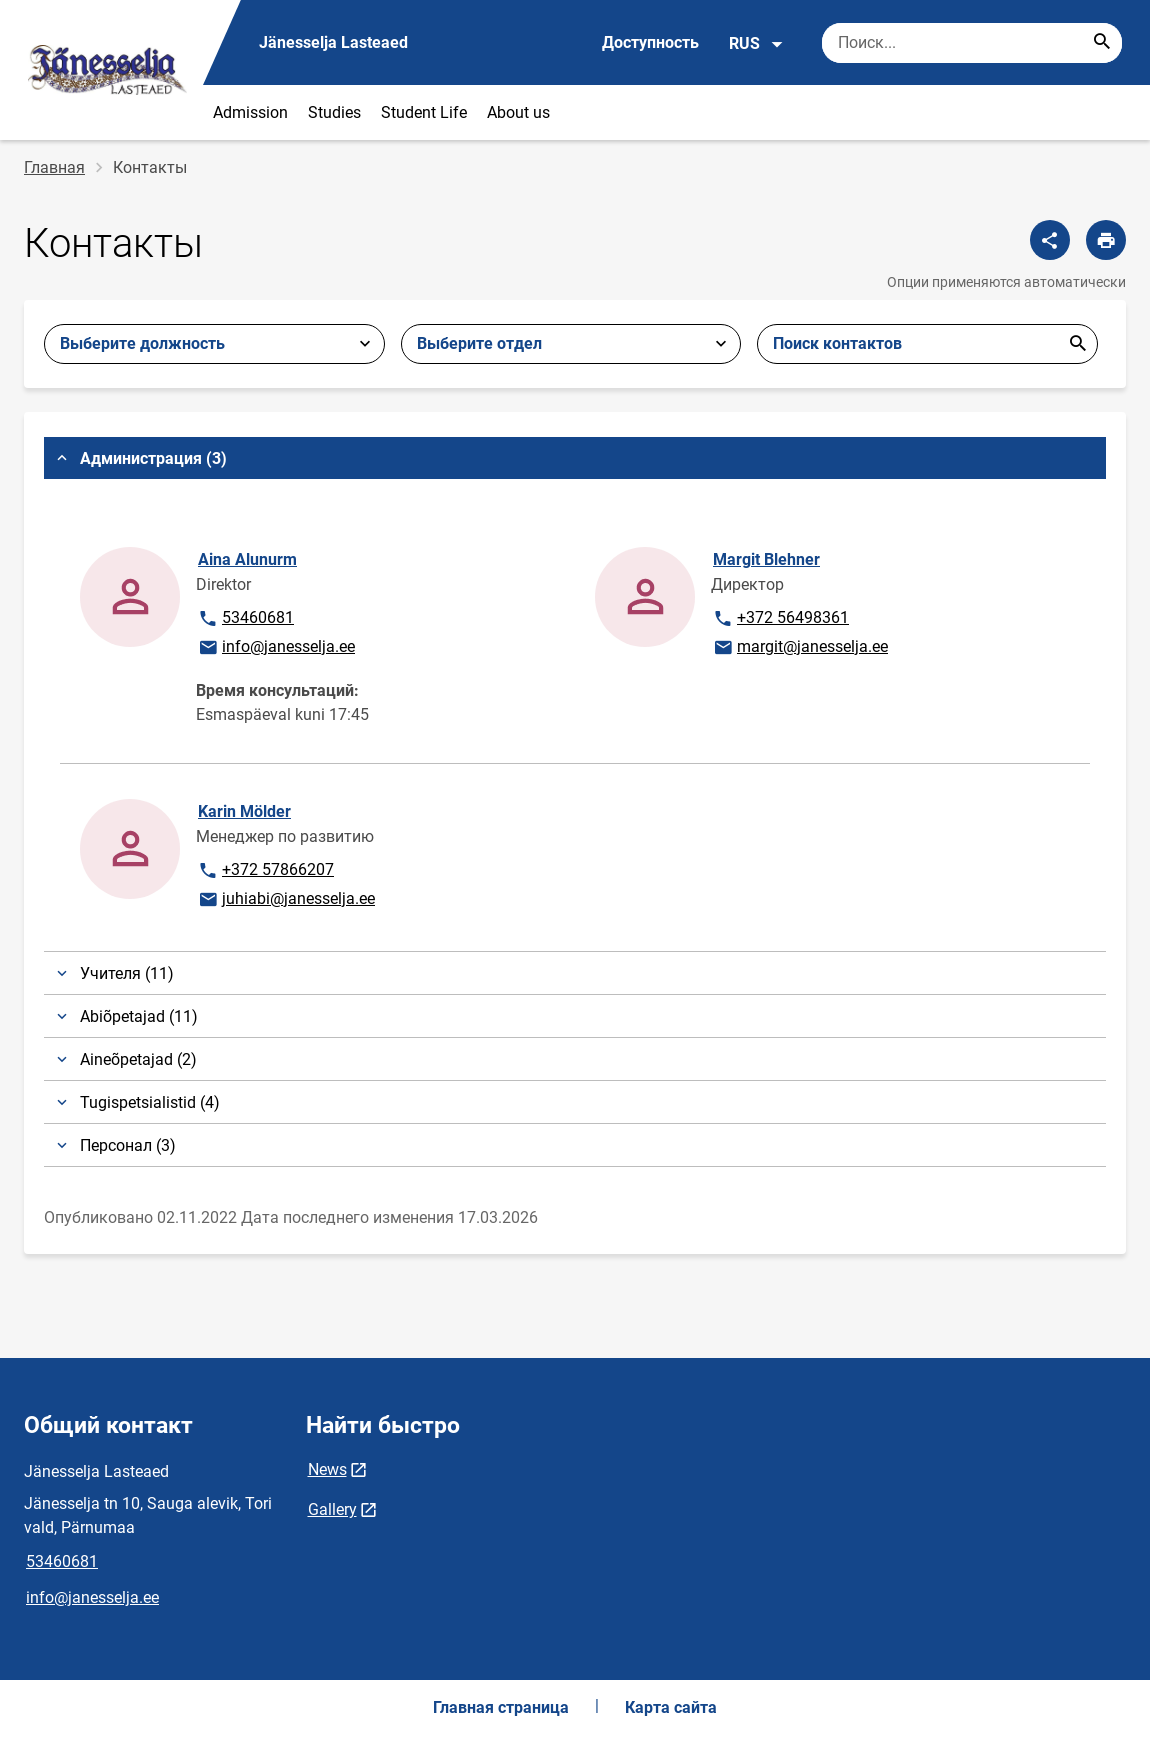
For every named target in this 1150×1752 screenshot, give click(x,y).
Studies (334, 112)
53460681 (259, 619)
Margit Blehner (766, 559)
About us (518, 112)
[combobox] (571, 344)
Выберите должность (142, 343)
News (327, 1469)
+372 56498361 (780, 619)
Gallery (332, 1509)
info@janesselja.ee (276, 648)
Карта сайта (671, 1707)
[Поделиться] (1050, 240)
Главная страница (501, 1707)
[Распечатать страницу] (1106, 240)
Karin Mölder (244, 811)
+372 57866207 (265, 871)
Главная (54, 167)
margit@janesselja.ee (800, 648)
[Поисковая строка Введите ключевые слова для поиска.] (972, 43)
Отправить (1078, 344)
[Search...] (1102, 43)
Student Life (424, 112)
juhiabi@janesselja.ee (286, 900)
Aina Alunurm (247, 559)
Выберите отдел (479, 343)
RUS (756, 44)
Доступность (650, 42)
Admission (250, 112)
